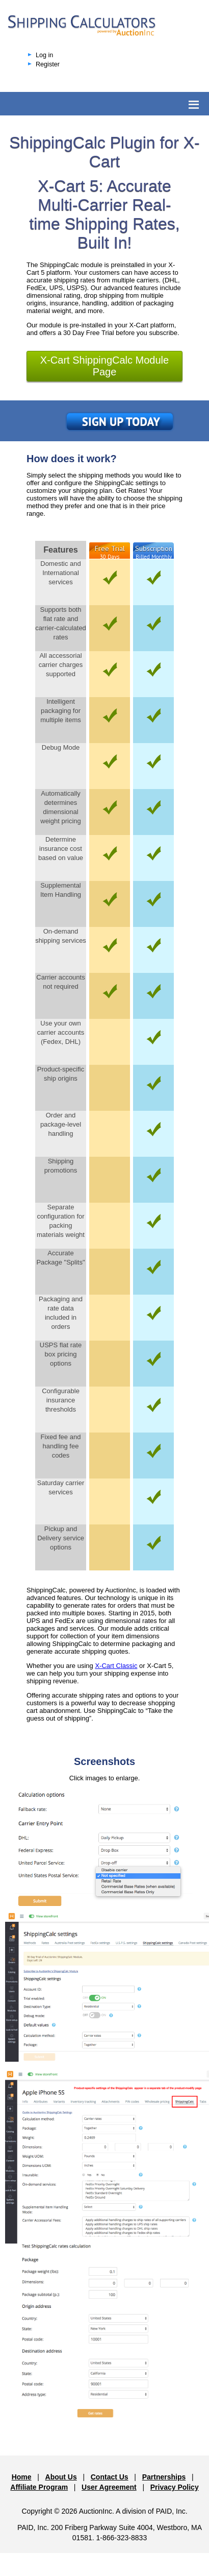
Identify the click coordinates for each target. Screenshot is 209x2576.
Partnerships (164, 2477)
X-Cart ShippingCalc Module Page (104, 365)
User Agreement (109, 2487)
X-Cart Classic (116, 1665)
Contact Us (109, 2477)
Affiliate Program (39, 2487)
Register (48, 64)
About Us (61, 2477)
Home (22, 2477)
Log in (44, 55)
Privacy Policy (174, 2487)
